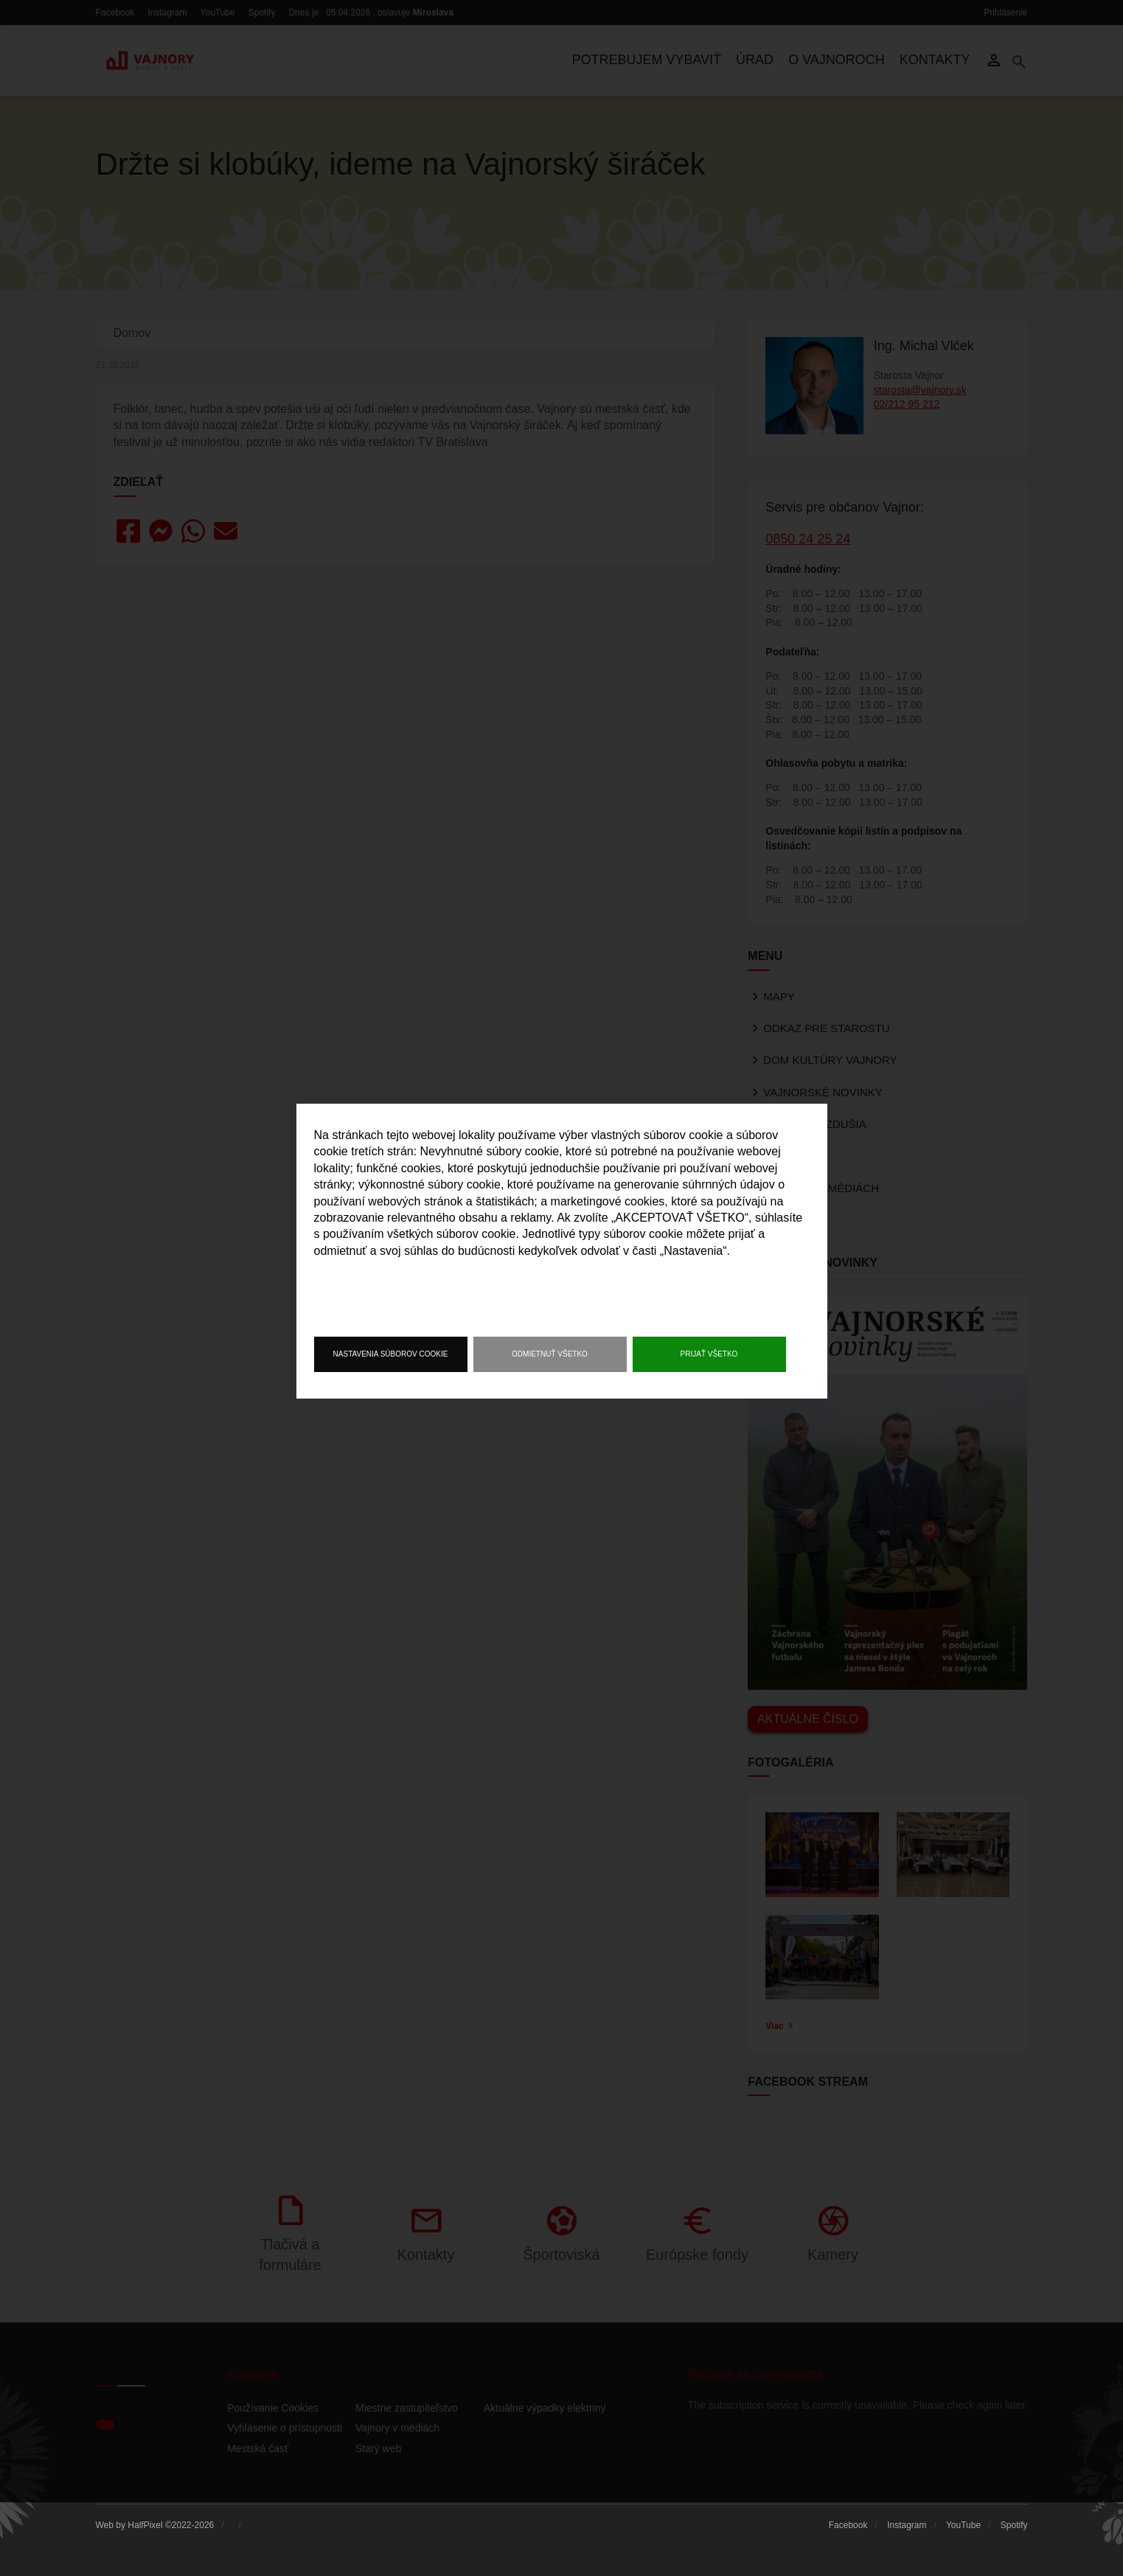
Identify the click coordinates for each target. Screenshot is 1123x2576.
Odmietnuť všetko (550, 1354)
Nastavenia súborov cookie (390, 1354)
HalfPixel (145, 2525)
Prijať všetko (709, 1354)
